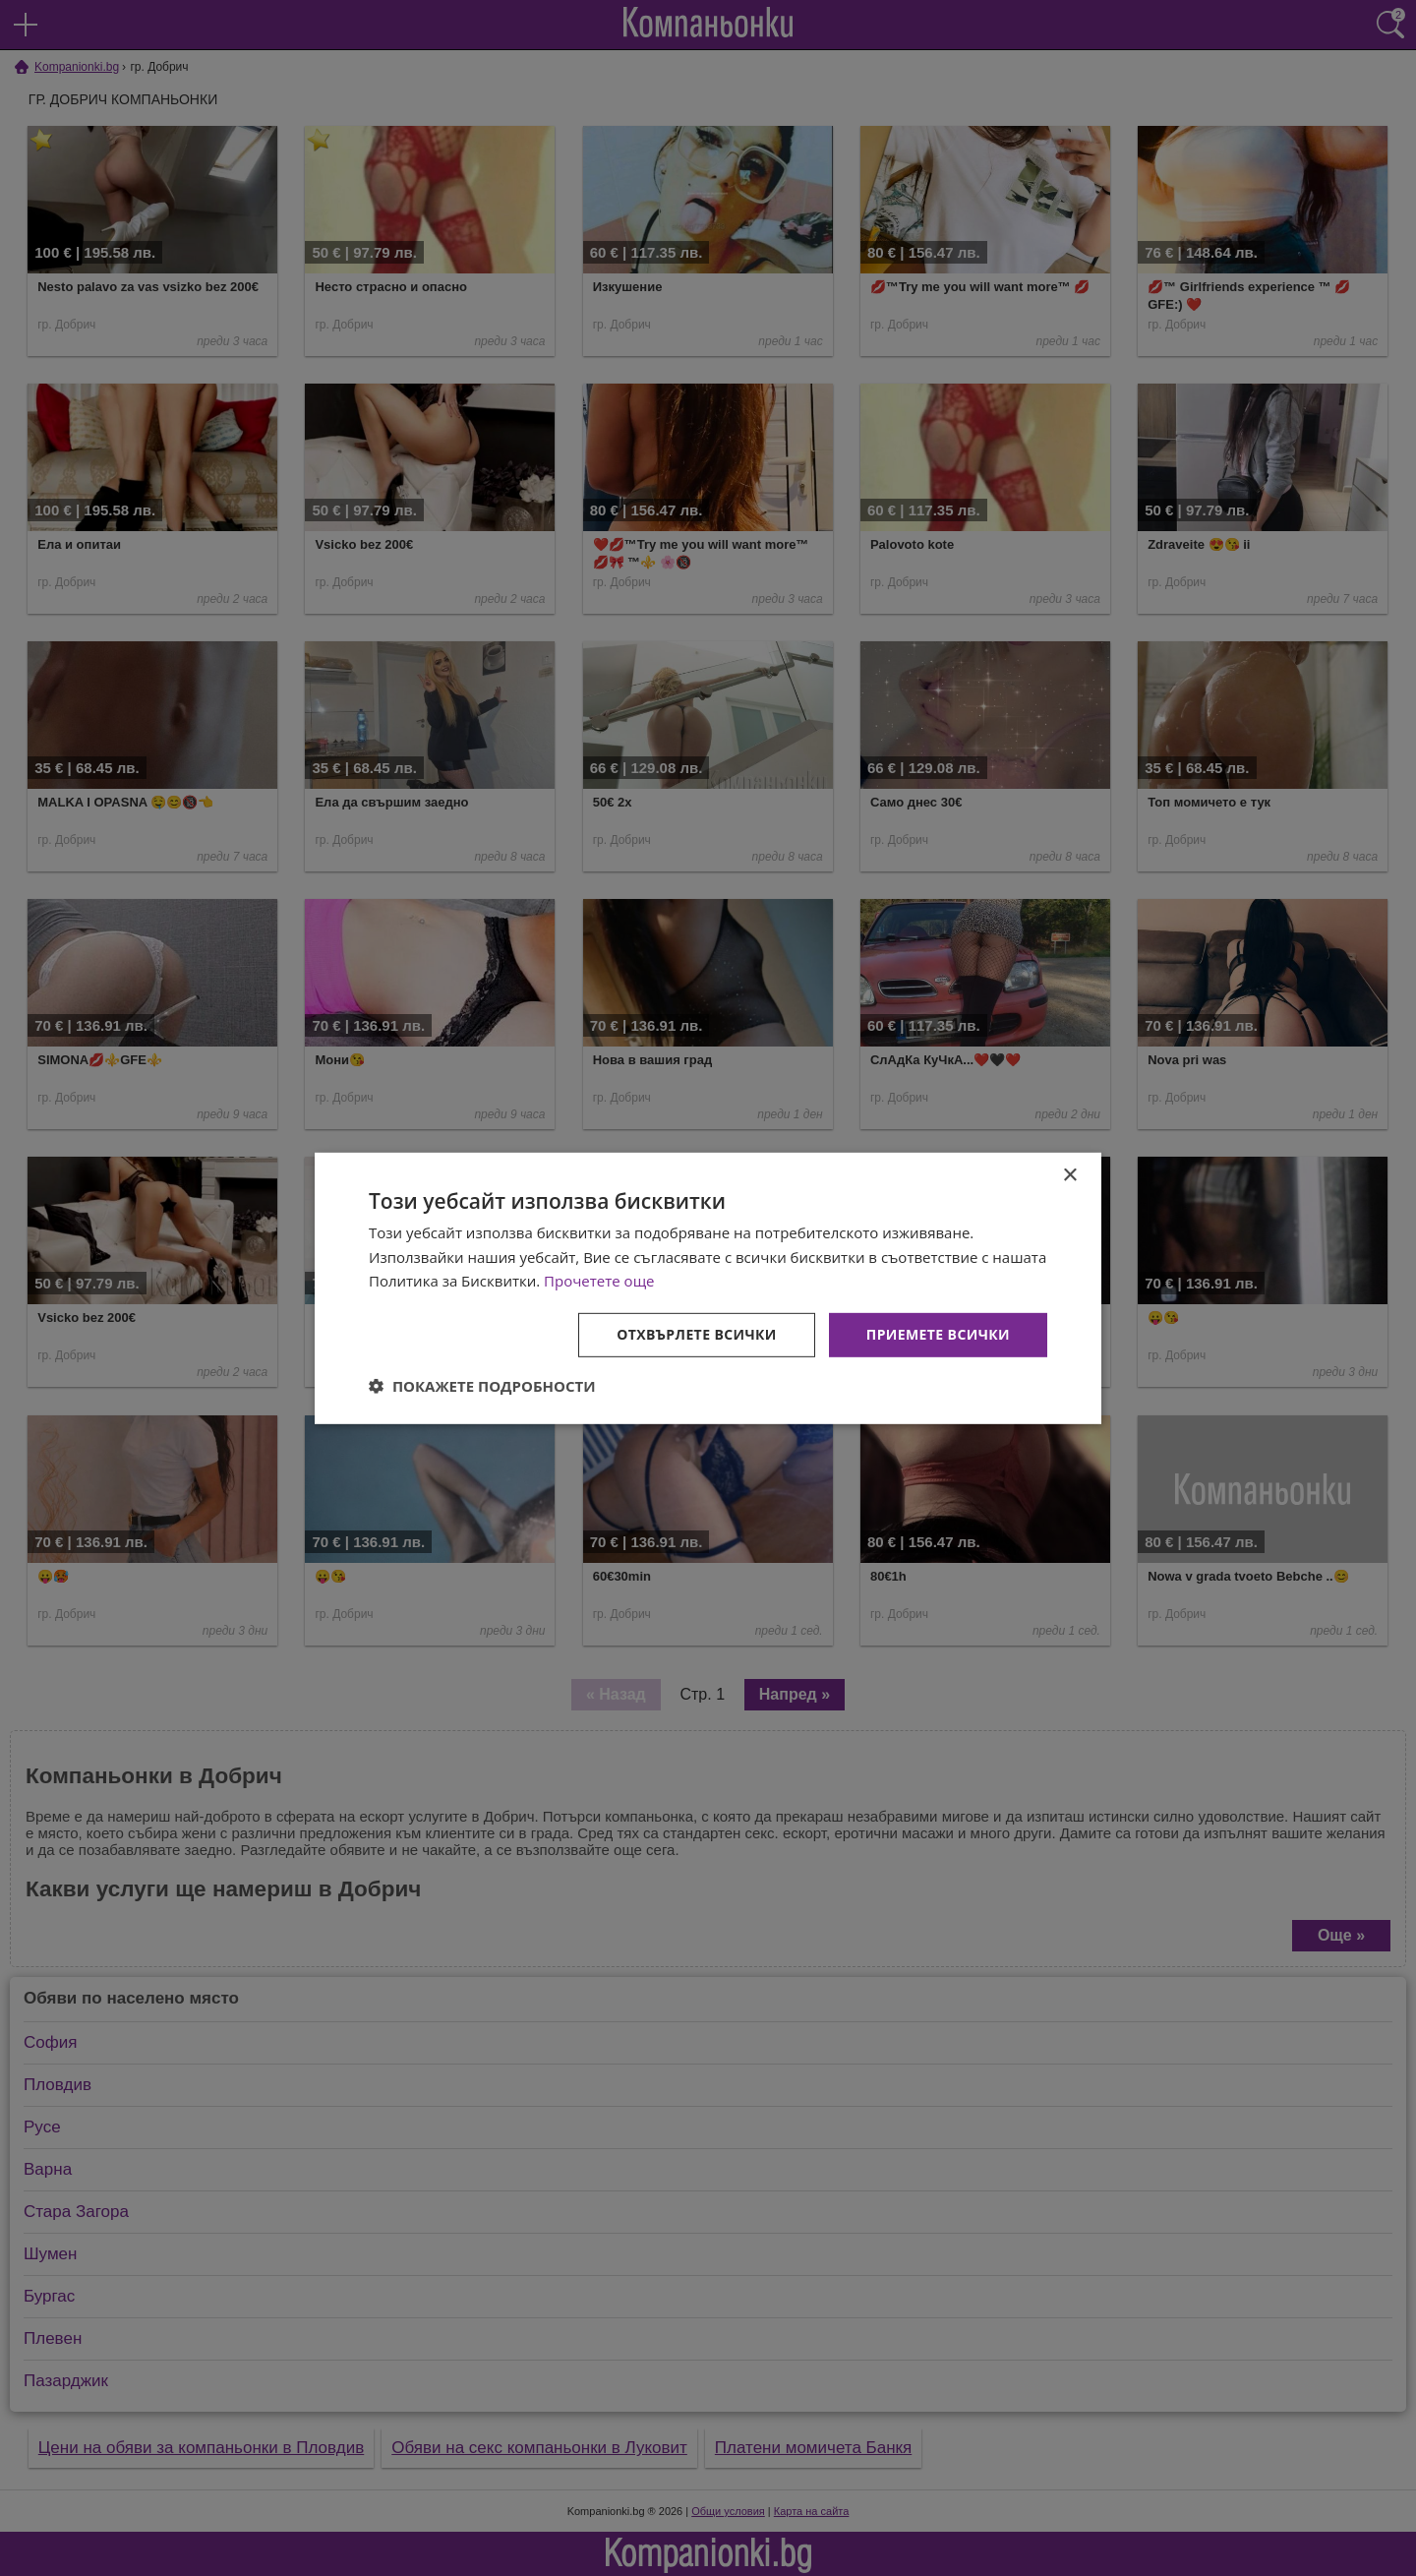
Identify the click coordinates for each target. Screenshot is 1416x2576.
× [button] (1069, 1175)
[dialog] (708, 1287)
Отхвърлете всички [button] (697, 1334)
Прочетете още (599, 1280)
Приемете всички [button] (938, 1334)
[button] (482, 1386)
